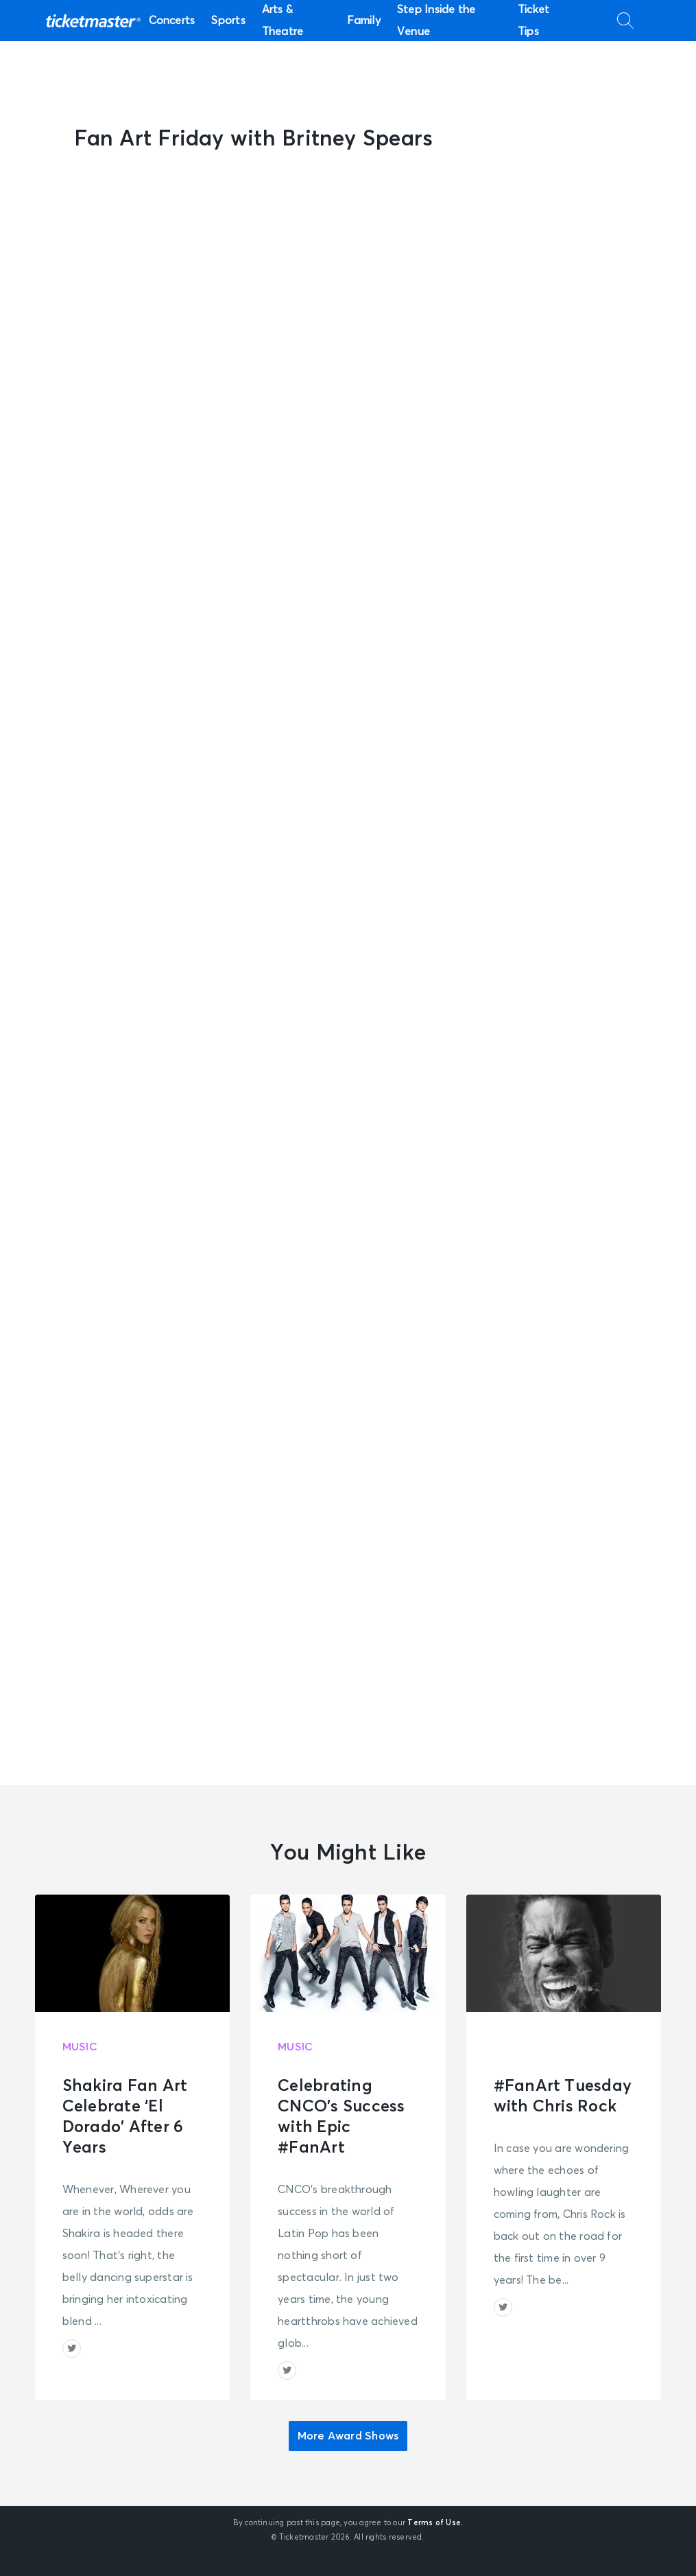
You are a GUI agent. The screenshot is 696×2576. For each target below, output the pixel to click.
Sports (228, 20)
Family (364, 20)
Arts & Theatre (283, 20)
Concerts (172, 20)
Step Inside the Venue (436, 20)
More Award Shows (348, 2436)
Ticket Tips (533, 20)
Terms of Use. (435, 2523)
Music (79, 2046)
